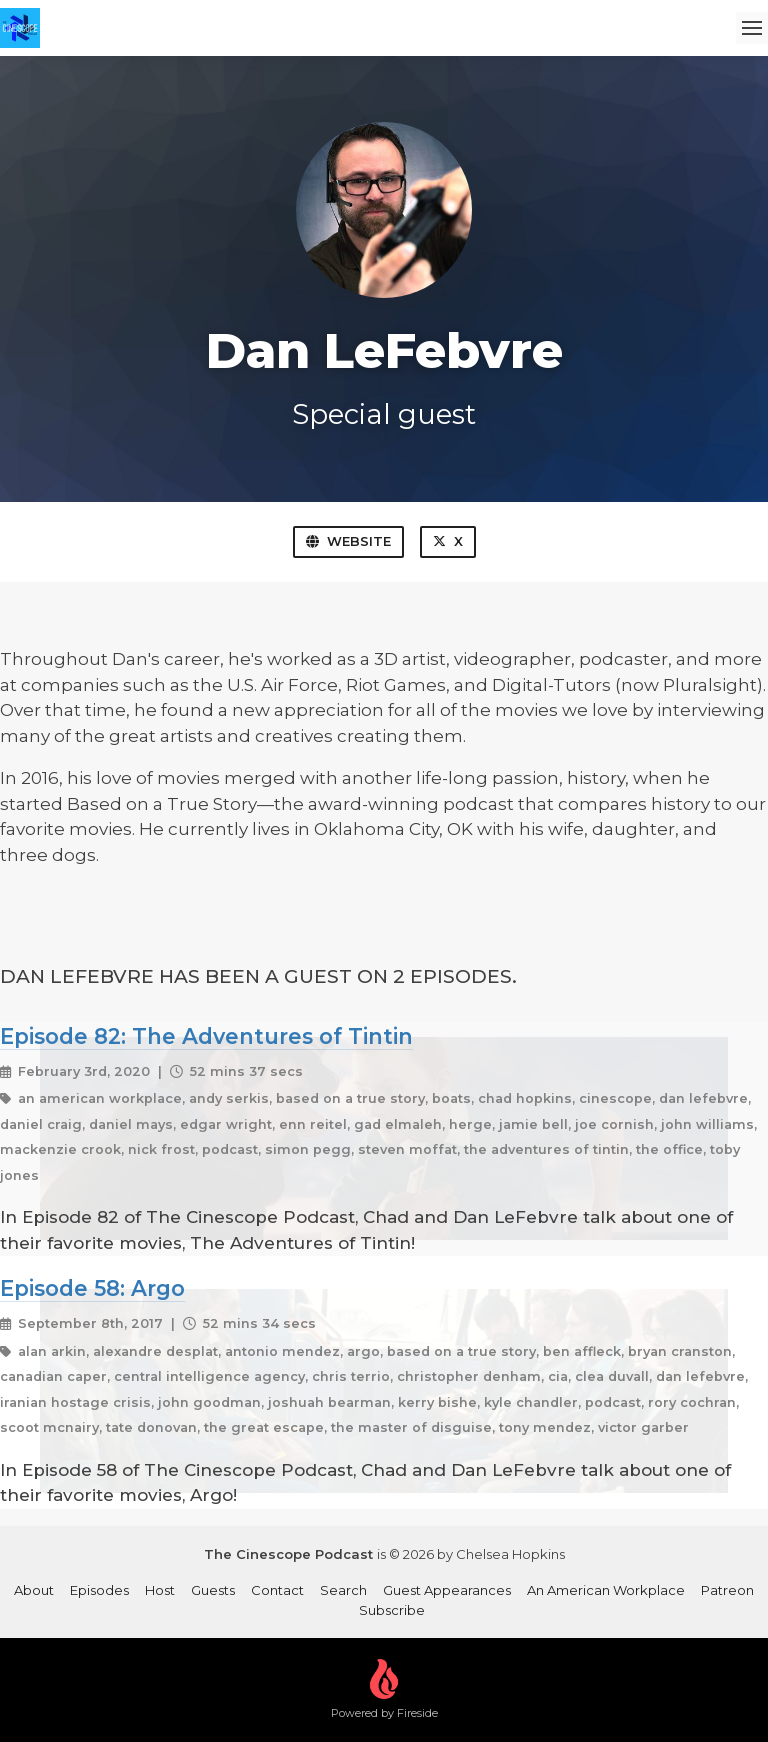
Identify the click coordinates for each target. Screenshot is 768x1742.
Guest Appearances (447, 1590)
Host (160, 1590)
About (34, 1590)
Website (348, 541)
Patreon (727, 1590)
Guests (213, 1590)
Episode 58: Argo (92, 1288)
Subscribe (392, 1610)
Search (343, 1590)
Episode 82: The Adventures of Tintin (206, 1036)
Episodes (99, 1590)
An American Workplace (606, 1590)
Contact (277, 1590)
